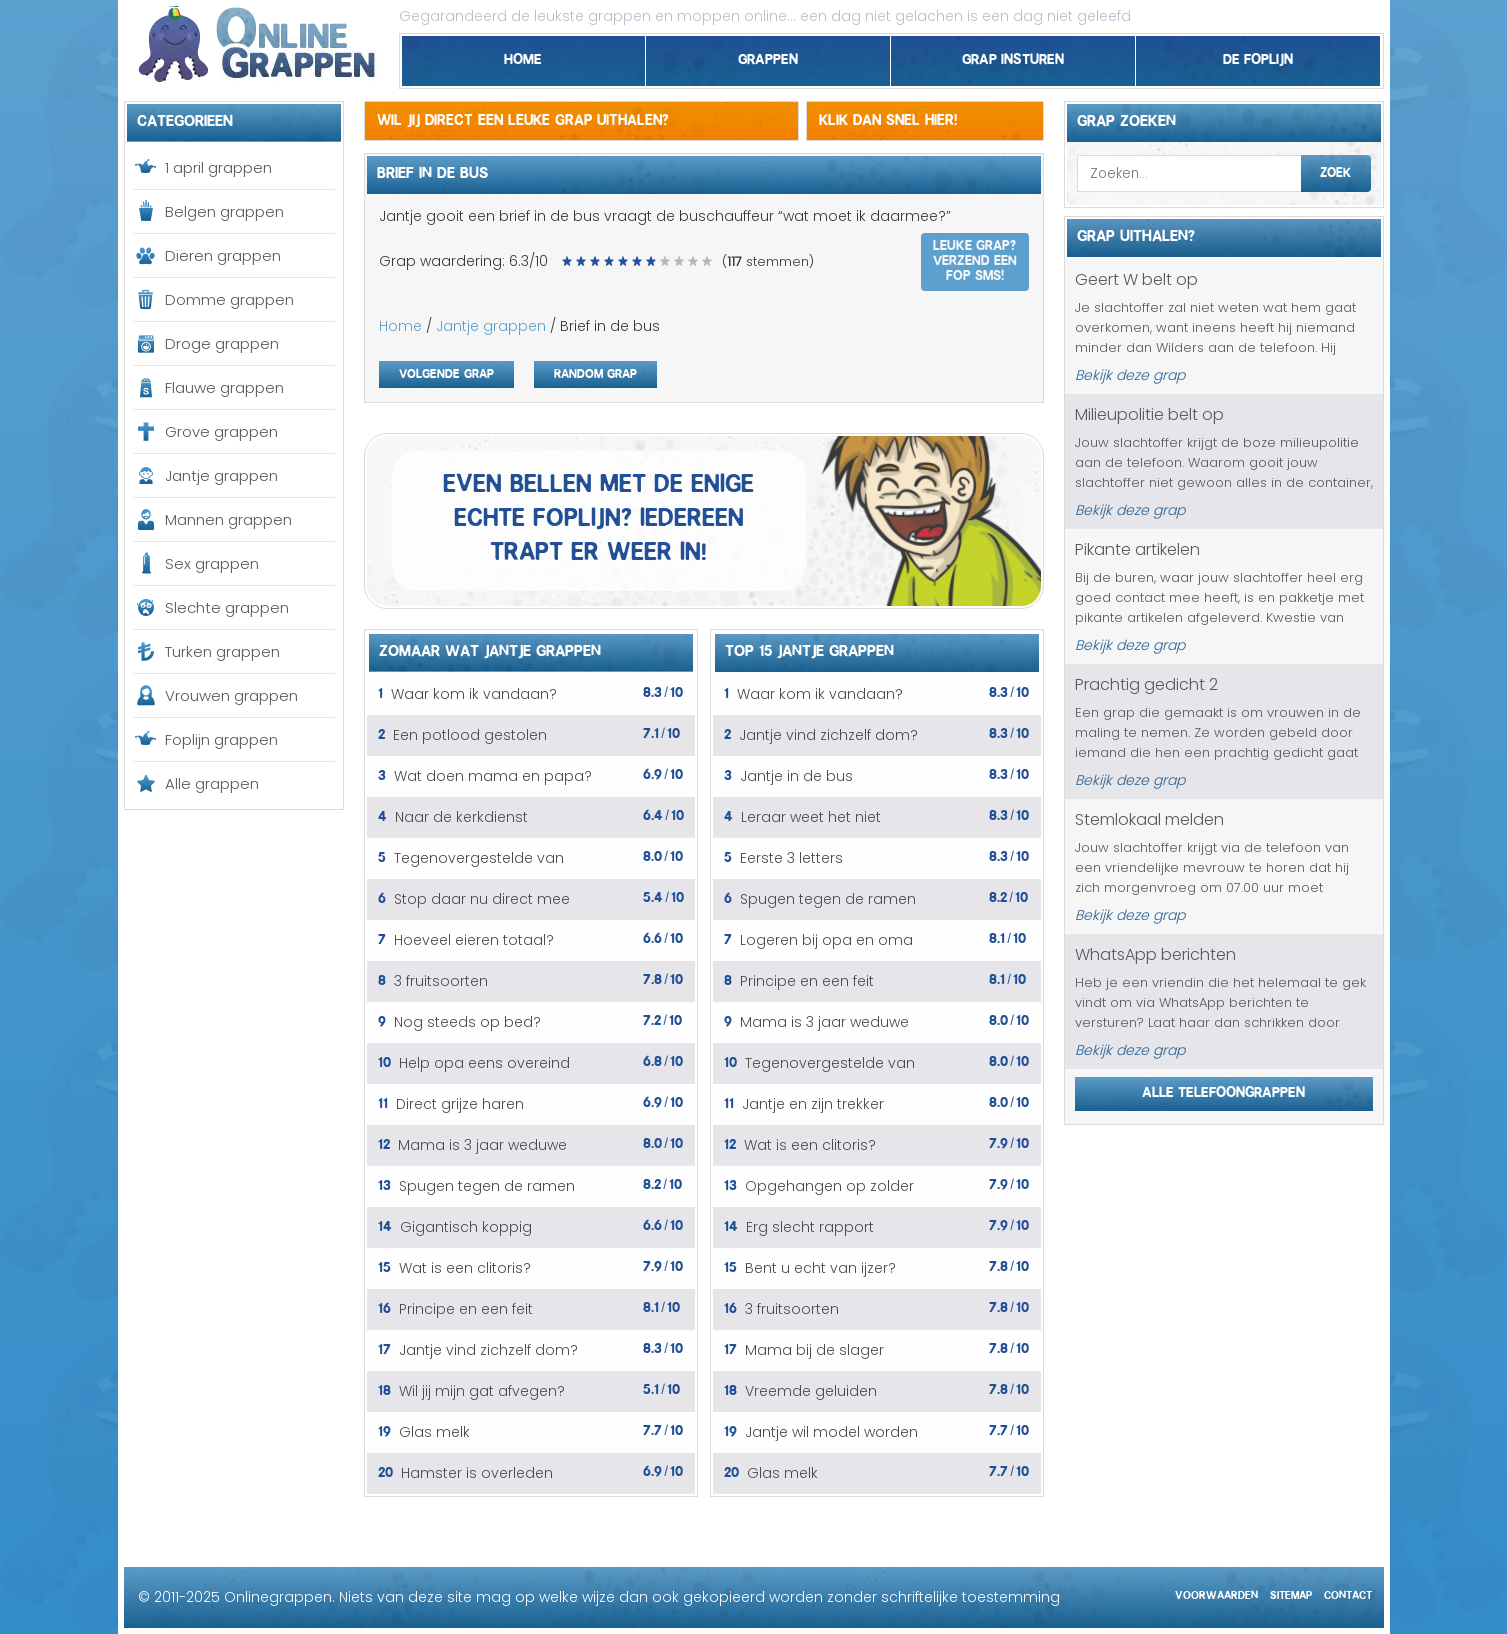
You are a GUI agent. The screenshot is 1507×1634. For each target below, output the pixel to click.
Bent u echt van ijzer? (820, 1268)
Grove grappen (221, 431)
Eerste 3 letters (791, 858)
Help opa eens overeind (484, 1063)
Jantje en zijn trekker (813, 1104)
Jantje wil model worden (831, 1432)
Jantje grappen (221, 475)
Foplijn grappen (221, 739)
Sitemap (1291, 1592)
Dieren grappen (223, 255)
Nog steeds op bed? (467, 1022)
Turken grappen (222, 651)
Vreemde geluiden (811, 1391)
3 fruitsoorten (441, 981)
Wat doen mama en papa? (493, 776)
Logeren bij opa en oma (826, 940)
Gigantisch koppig (466, 1227)
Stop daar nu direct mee (482, 899)
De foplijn (1258, 56)
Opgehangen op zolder (829, 1186)
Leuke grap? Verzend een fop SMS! (975, 258)
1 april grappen (218, 167)
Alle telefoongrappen (1223, 1089)
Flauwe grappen (224, 387)
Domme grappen (229, 299)
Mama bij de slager (814, 1350)
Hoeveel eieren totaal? (474, 940)
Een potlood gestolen (470, 735)
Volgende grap (446, 371)
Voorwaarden (1216, 1592)
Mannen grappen (228, 519)
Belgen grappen (224, 211)
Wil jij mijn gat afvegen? (482, 1391)
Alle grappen (212, 783)
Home (523, 56)
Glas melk (434, 1432)
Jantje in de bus (796, 776)
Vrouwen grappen (231, 695)
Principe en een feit (466, 1309)
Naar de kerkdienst (461, 817)
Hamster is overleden (477, 1473)
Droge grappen (222, 343)
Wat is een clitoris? (465, 1268)
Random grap (595, 371)
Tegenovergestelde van (479, 858)
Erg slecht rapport (810, 1227)
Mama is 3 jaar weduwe (482, 1145)
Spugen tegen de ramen (487, 1186)
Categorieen (185, 118)
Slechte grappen (227, 607)
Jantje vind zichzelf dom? (488, 1350)
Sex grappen (212, 563)
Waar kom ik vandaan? (474, 694)
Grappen (768, 56)
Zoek (1335, 170)
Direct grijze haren (460, 1104)
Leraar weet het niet (811, 817)
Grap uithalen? (1136, 233)
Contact (1348, 1592)
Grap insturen (1013, 56)
